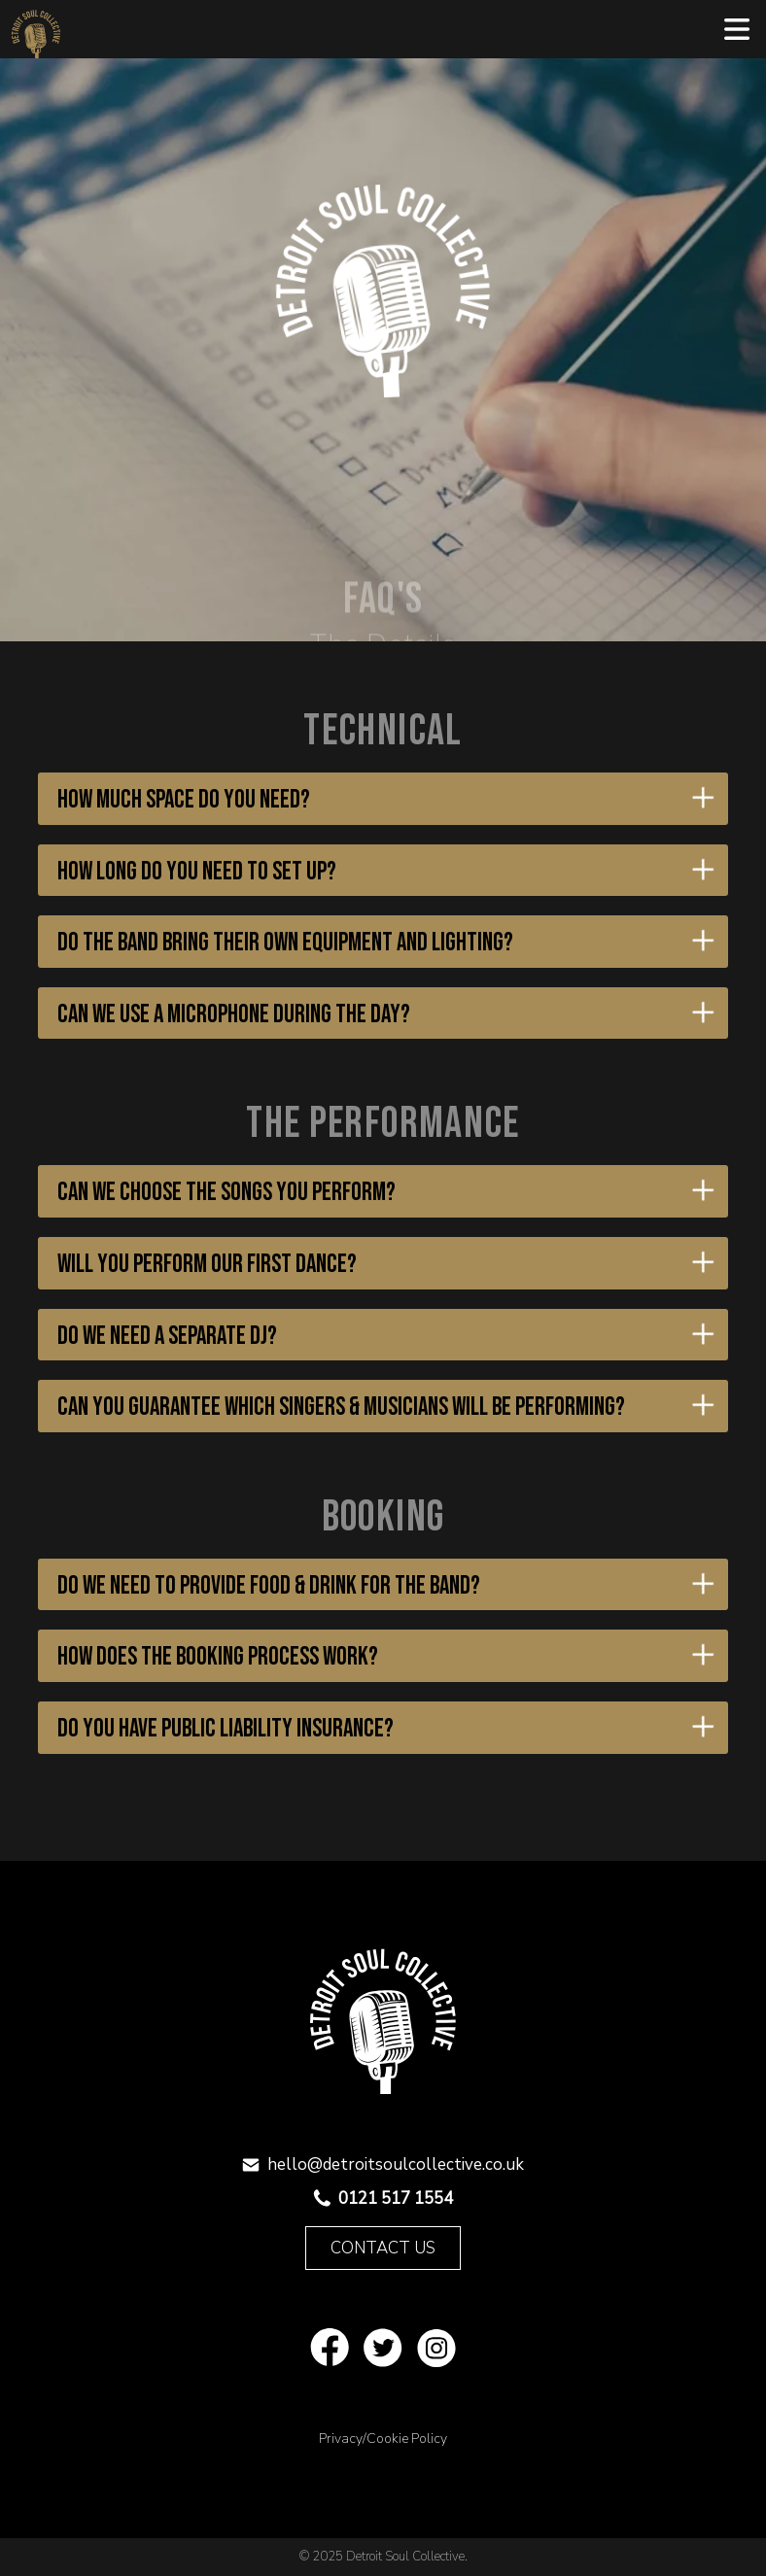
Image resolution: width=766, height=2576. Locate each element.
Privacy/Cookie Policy (383, 2438)
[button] (737, 29)
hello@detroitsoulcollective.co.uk (395, 2164)
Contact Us (383, 2248)
